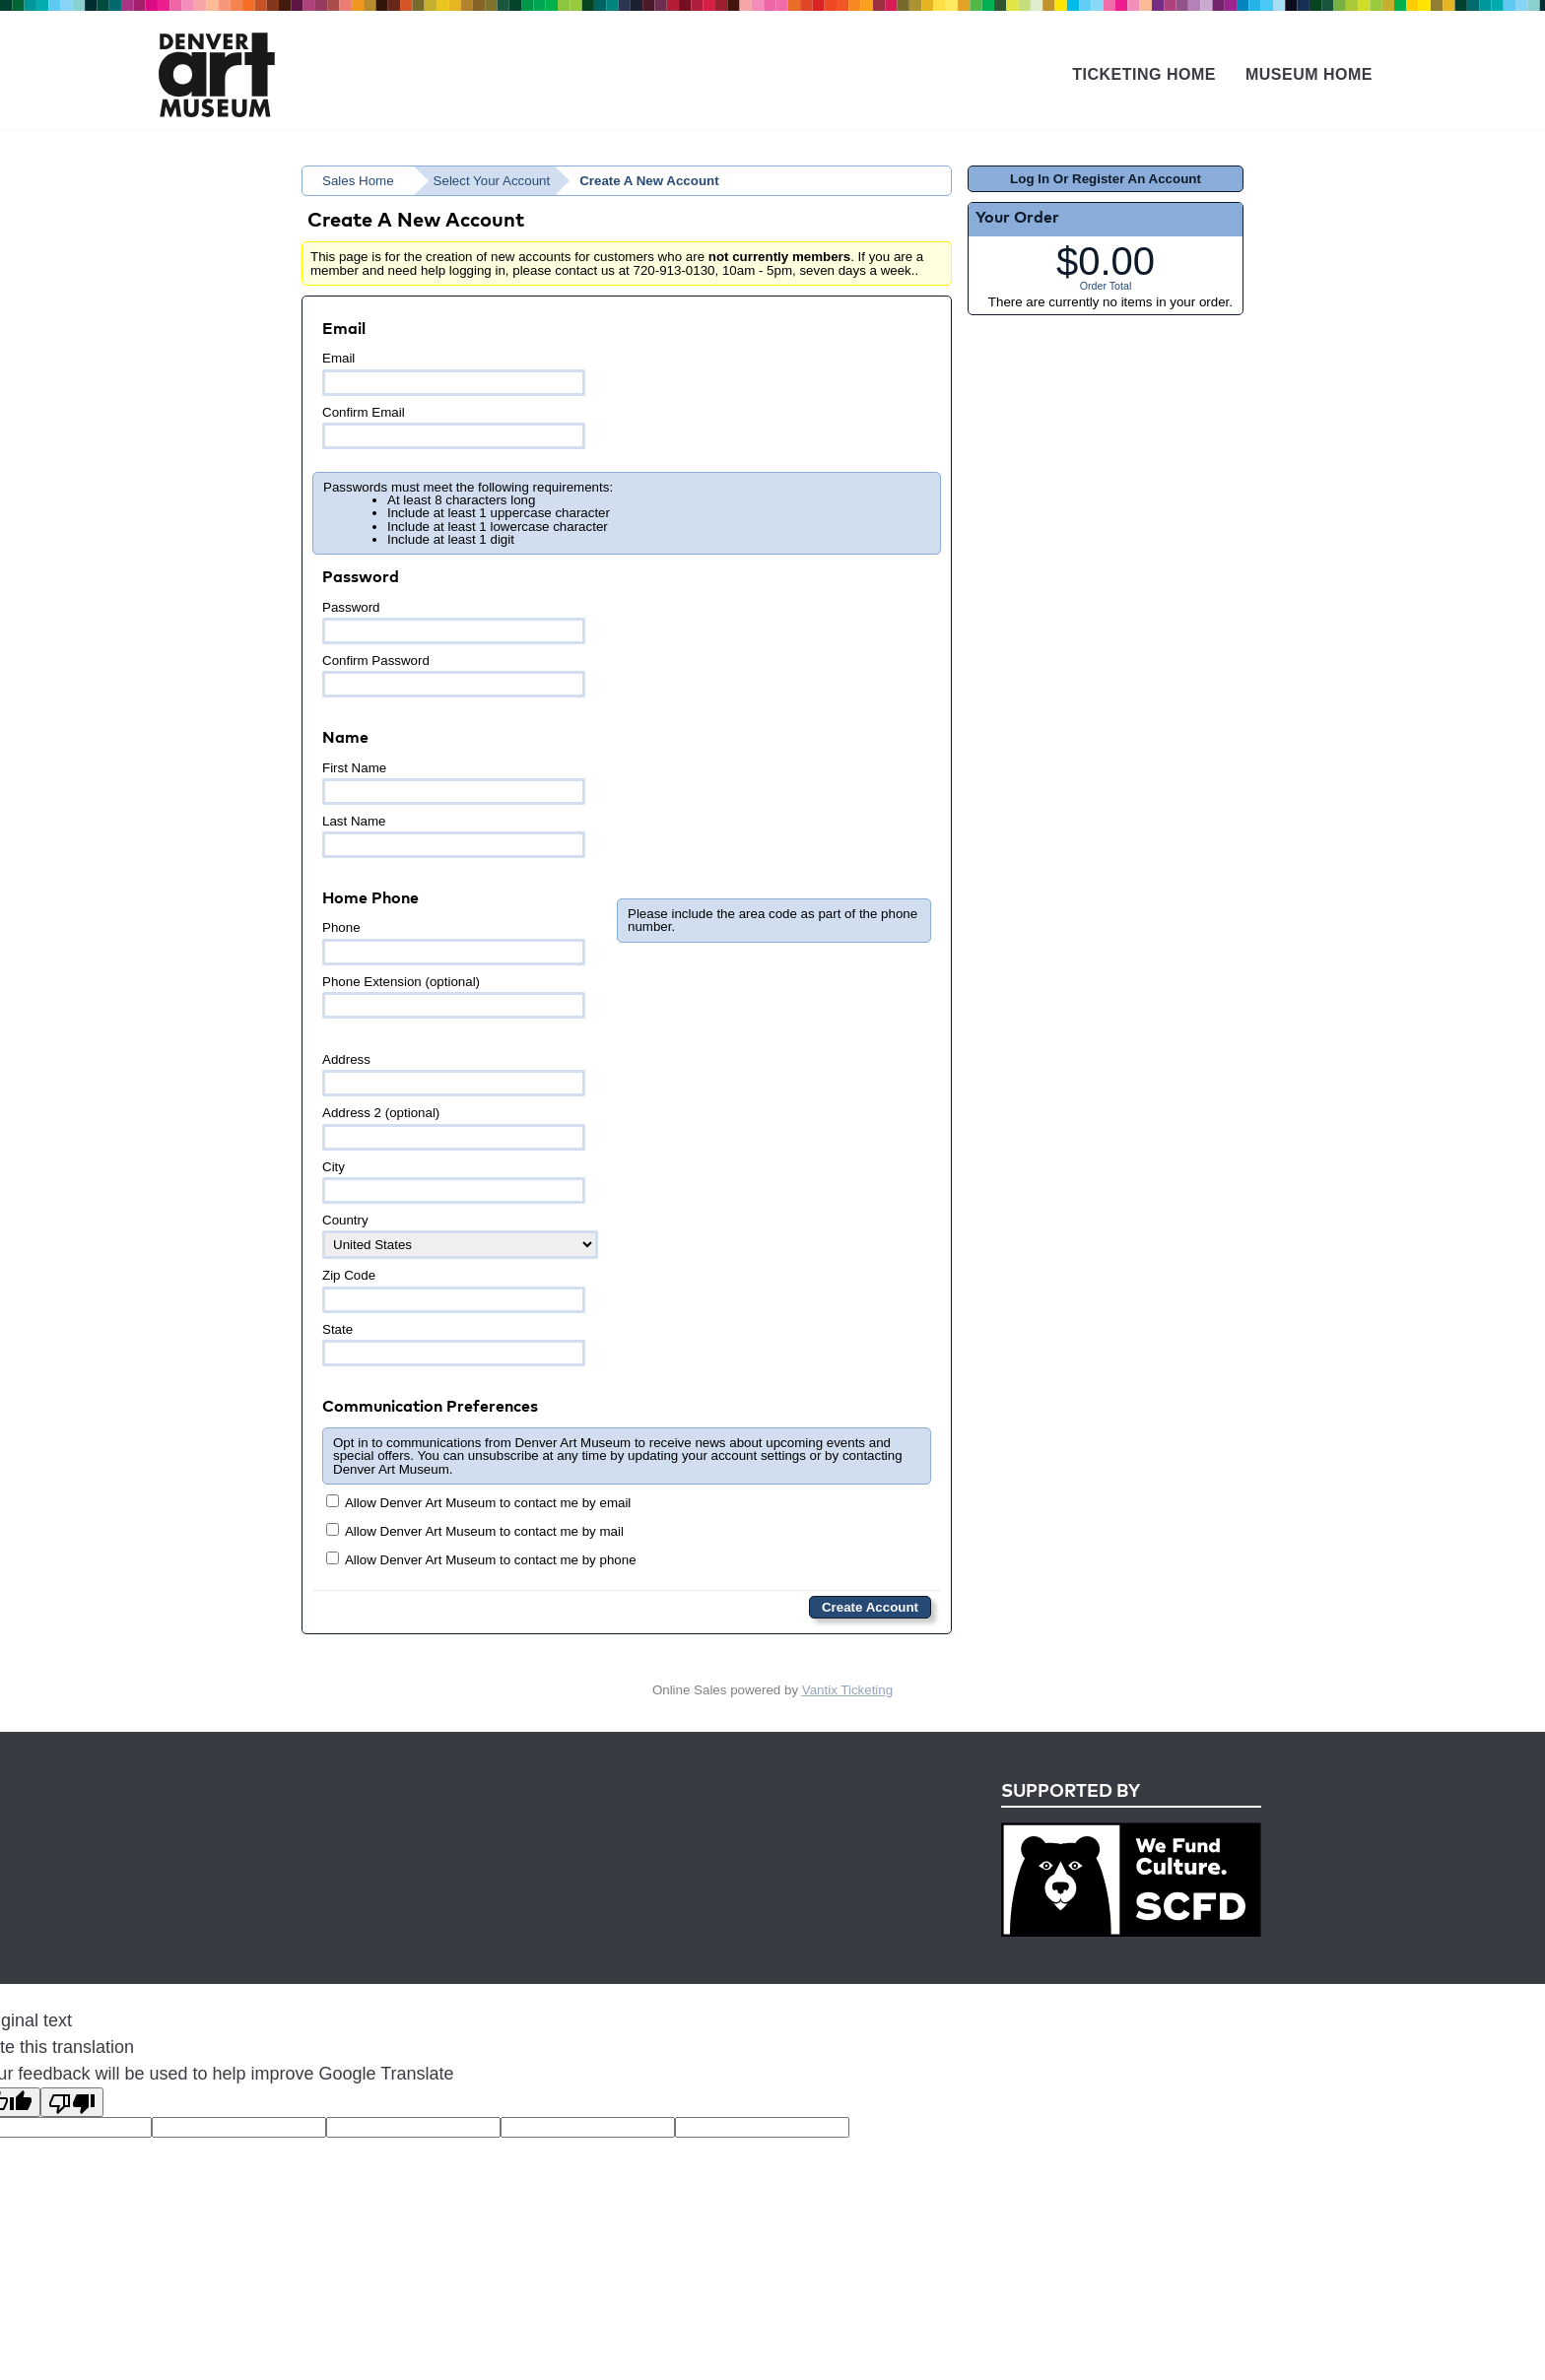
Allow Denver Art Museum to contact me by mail (475, 1531)
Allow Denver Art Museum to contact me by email (478, 1502)
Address (453, 1074)
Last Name (453, 836)
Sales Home (358, 180)
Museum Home (1309, 74)
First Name (453, 782)
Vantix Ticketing (847, 1690)
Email (453, 373)
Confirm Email (453, 427)
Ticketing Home (1144, 74)
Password (453, 622)
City (453, 1181)
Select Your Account (492, 180)
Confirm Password (453, 675)
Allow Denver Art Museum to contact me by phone (481, 1559)
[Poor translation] (71, 2102)
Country (460, 1236)
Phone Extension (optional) (453, 996)
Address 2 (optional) (453, 1127)
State (453, 1344)
